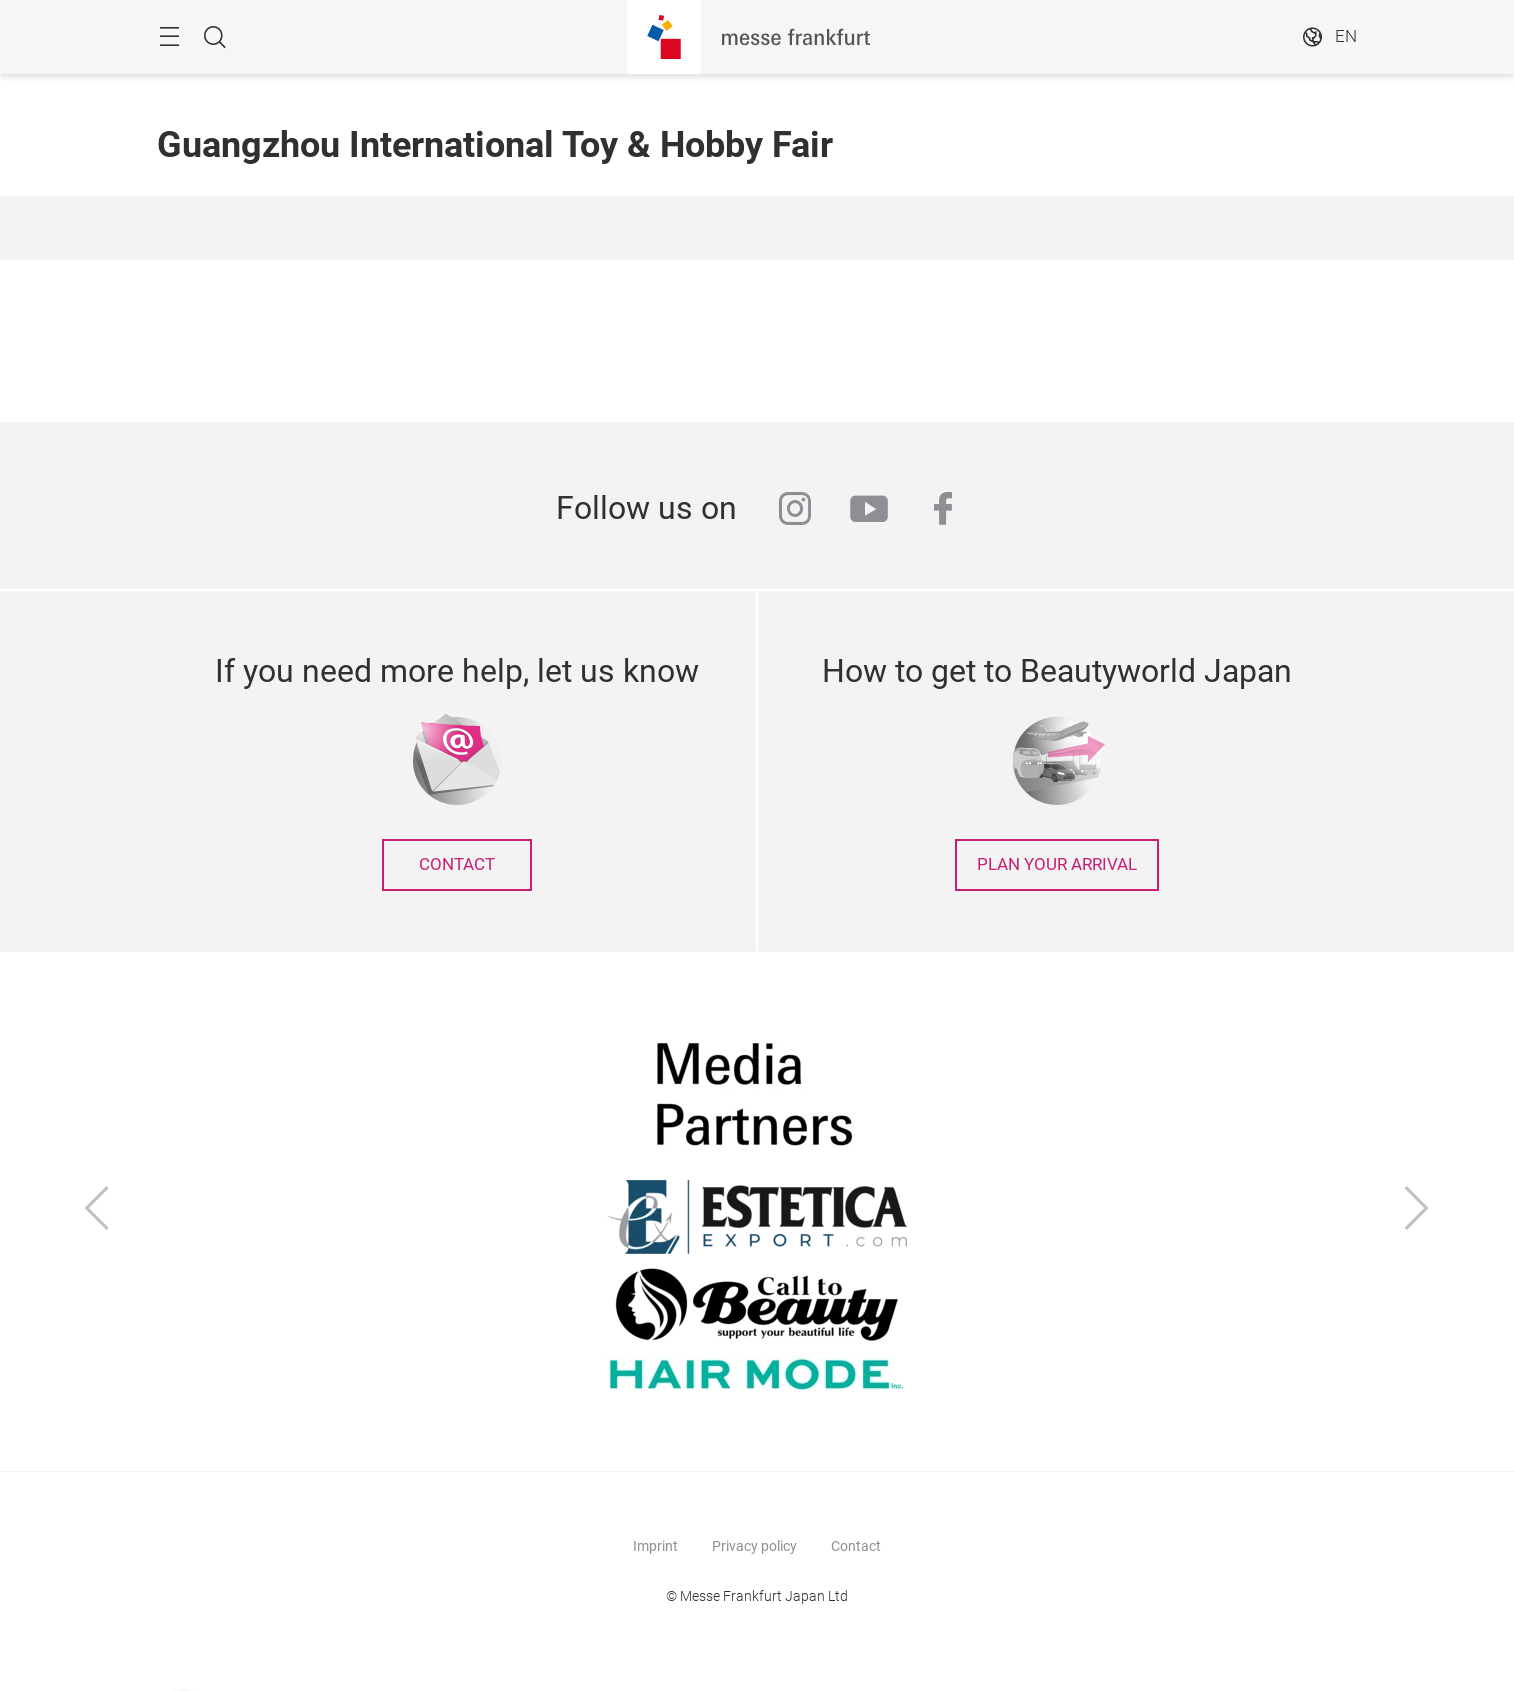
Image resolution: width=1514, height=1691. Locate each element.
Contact (856, 1546)
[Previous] (97, 1211)
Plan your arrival (1057, 864)
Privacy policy (754, 1546)
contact (457, 864)
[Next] (1417, 1211)
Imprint (655, 1546)
